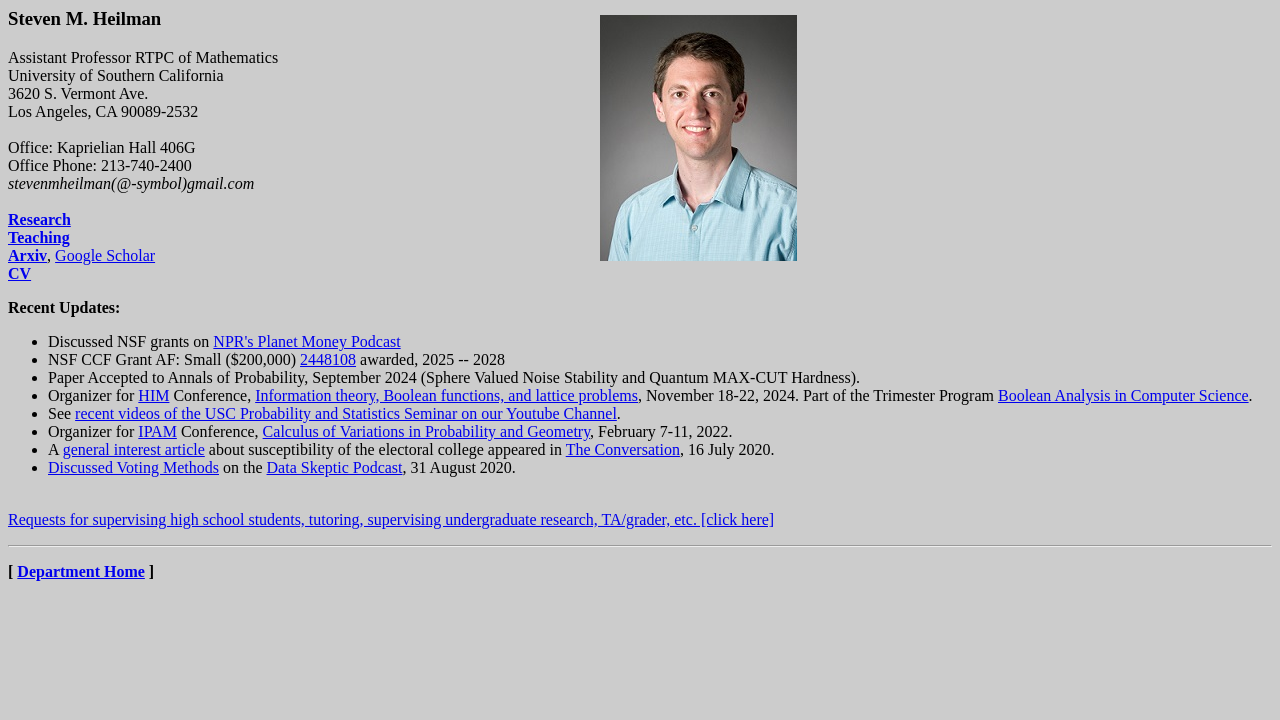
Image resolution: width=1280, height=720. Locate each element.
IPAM (157, 431)
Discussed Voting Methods (133, 467)
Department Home (81, 571)
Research (39, 219)
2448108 (328, 359)
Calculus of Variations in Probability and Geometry (427, 431)
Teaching (39, 237)
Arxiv (27, 255)
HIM (153, 395)
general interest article (134, 449)
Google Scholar (105, 255)
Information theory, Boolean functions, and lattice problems (446, 395)
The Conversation (623, 449)
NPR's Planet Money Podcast (306, 341)
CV (19, 273)
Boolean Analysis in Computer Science (1123, 395)
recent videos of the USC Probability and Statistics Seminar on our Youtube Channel (346, 413)
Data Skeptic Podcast (335, 467)
